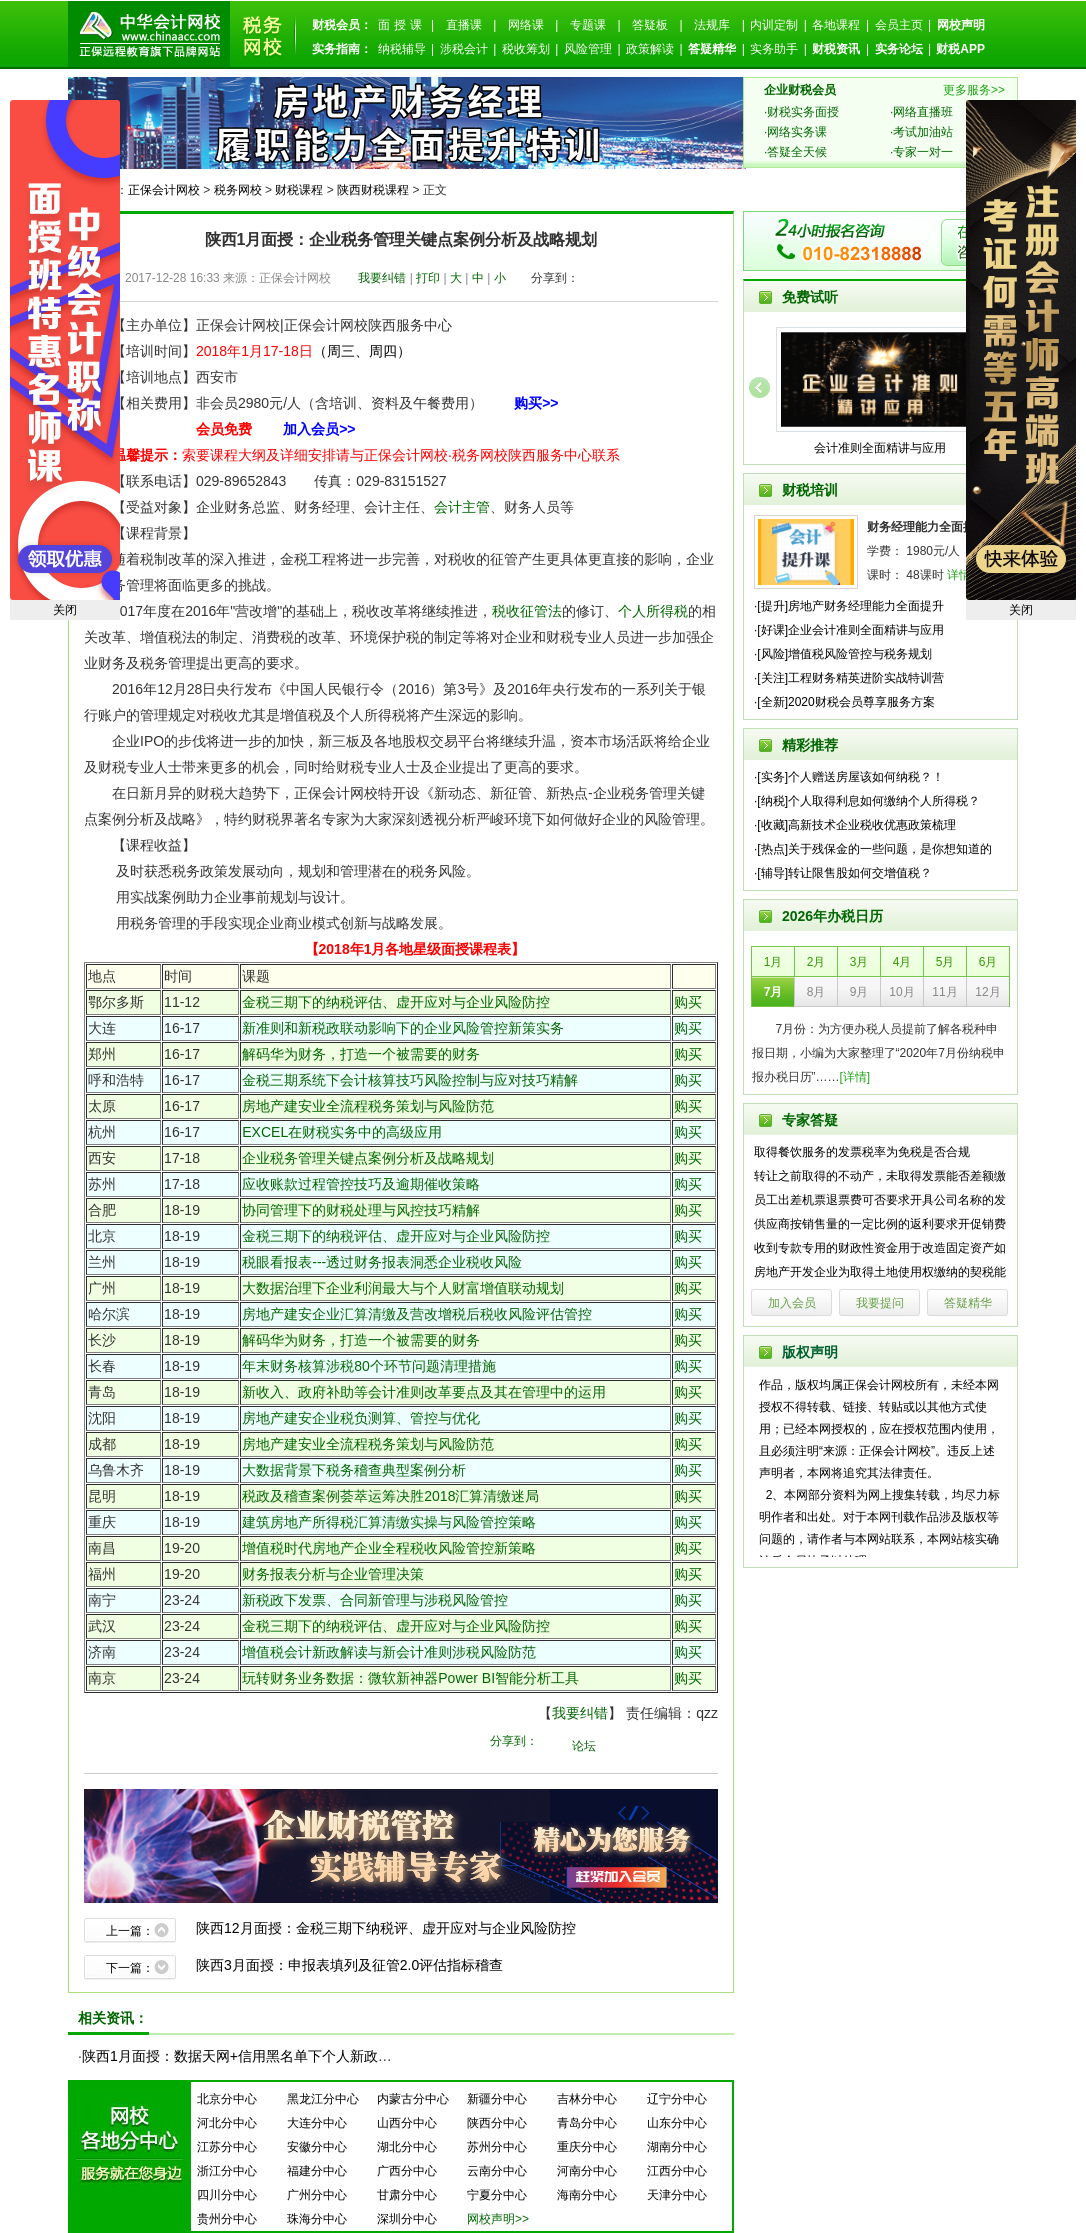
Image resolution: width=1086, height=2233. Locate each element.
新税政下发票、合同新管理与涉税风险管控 (375, 1600)
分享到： (555, 278)
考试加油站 (923, 132)
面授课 (402, 25)
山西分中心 (407, 2123)
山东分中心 (677, 2123)
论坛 (584, 1746)
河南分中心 (587, 2171)
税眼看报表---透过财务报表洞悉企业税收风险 (382, 1262)
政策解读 (650, 49)
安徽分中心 (317, 2147)
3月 (859, 962)
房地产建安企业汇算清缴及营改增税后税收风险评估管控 (417, 1314)
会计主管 (462, 507)
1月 (773, 962)
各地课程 (836, 25)
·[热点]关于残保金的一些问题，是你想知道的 (873, 849)
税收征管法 (527, 611)
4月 (902, 962)
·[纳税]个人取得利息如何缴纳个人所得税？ (867, 801)
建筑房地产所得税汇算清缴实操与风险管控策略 (389, 1522)
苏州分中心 (497, 2147)
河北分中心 (227, 2123)
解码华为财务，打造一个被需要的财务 (361, 1054)
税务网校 (238, 190)
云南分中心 (497, 2171)
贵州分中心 (227, 2219)
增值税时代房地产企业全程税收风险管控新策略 (389, 1548)
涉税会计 (464, 49)
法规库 (712, 25)
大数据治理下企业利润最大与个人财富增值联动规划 (403, 1288)
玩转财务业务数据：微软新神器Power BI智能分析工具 (410, 1678)
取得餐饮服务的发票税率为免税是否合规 (862, 1152)
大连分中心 (317, 2123)
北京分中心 (227, 2099)
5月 (945, 962)
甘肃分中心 (407, 2195)
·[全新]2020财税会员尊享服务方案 (844, 702)
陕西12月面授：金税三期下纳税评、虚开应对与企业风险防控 (386, 1928)
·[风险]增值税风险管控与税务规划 (843, 654)
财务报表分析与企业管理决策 (333, 1574)
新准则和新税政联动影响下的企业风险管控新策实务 (403, 1028)
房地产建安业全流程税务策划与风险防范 (368, 1106)
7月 (773, 992)
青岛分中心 (587, 2123)
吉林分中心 (587, 2099)
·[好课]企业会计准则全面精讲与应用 (849, 630)
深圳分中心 (407, 2219)
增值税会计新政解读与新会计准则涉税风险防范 (389, 1652)
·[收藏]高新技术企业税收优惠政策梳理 (855, 825)
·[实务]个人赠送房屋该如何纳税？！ (849, 777)
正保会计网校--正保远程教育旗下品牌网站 (149, 34)
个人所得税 (653, 611)
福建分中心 (317, 2171)
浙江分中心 (227, 2171)
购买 (688, 1002)
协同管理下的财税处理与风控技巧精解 (361, 1210)
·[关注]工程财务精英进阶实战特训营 (849, 678)
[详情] (855, 1077)
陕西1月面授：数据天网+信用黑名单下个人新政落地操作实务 (272, 2056)
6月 (988, 962)
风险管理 (588, 49)
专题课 (588, 25)
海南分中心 (587, 2195)
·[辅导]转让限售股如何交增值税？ (843, 873)
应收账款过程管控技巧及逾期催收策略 (361, 1184)
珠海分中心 (317, 2219)
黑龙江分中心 (323, 2099)
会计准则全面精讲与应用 (880, 448)
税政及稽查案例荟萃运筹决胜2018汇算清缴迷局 (390, 1496)
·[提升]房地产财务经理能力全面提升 (849, 606)
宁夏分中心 (497, 2195)
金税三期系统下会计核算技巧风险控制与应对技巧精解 (410, 1080)
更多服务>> (974, 90)
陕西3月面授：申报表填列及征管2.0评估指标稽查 (349, 1965)
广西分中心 (407, 2171)
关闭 (1021, 610)
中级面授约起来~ (65, 350)
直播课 (464, 25)
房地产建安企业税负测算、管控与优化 (361, 1418)
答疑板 (650, 25)
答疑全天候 (797, 152)
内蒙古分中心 (413, 2099)
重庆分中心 (587, 2147)
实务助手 (774, 49)
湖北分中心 (407, 2147)
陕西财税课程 (373, 190)
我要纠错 (382, 278)
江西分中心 (677, 2171)
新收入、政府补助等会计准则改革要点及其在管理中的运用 (424, 1392)
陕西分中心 (497, 2123)
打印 (428, 278)
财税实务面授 (803, 112)
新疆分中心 (497, 2099)
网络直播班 (923, 112)
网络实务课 (797, 132)
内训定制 (774, 25)
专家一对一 (923, 152)
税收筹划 (526, 49)
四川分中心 (227, 2195)
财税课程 (299, 190)
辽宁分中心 (677, 2099)
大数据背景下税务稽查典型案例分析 (354, 1470)
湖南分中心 (677, 2147)
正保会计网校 (164, 190)
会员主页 (899, 25)
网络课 (526, 25)
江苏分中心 (227, 2147)
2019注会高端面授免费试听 (1021, 350)
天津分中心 (677, 2195)
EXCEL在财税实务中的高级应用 (342, 1132)
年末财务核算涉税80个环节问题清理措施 (369, 1366)
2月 (816, 962)
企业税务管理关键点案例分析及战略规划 (368, 1158)
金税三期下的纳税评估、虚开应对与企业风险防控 (396, 1002)
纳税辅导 (402, 49)
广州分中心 (317, 2195)
